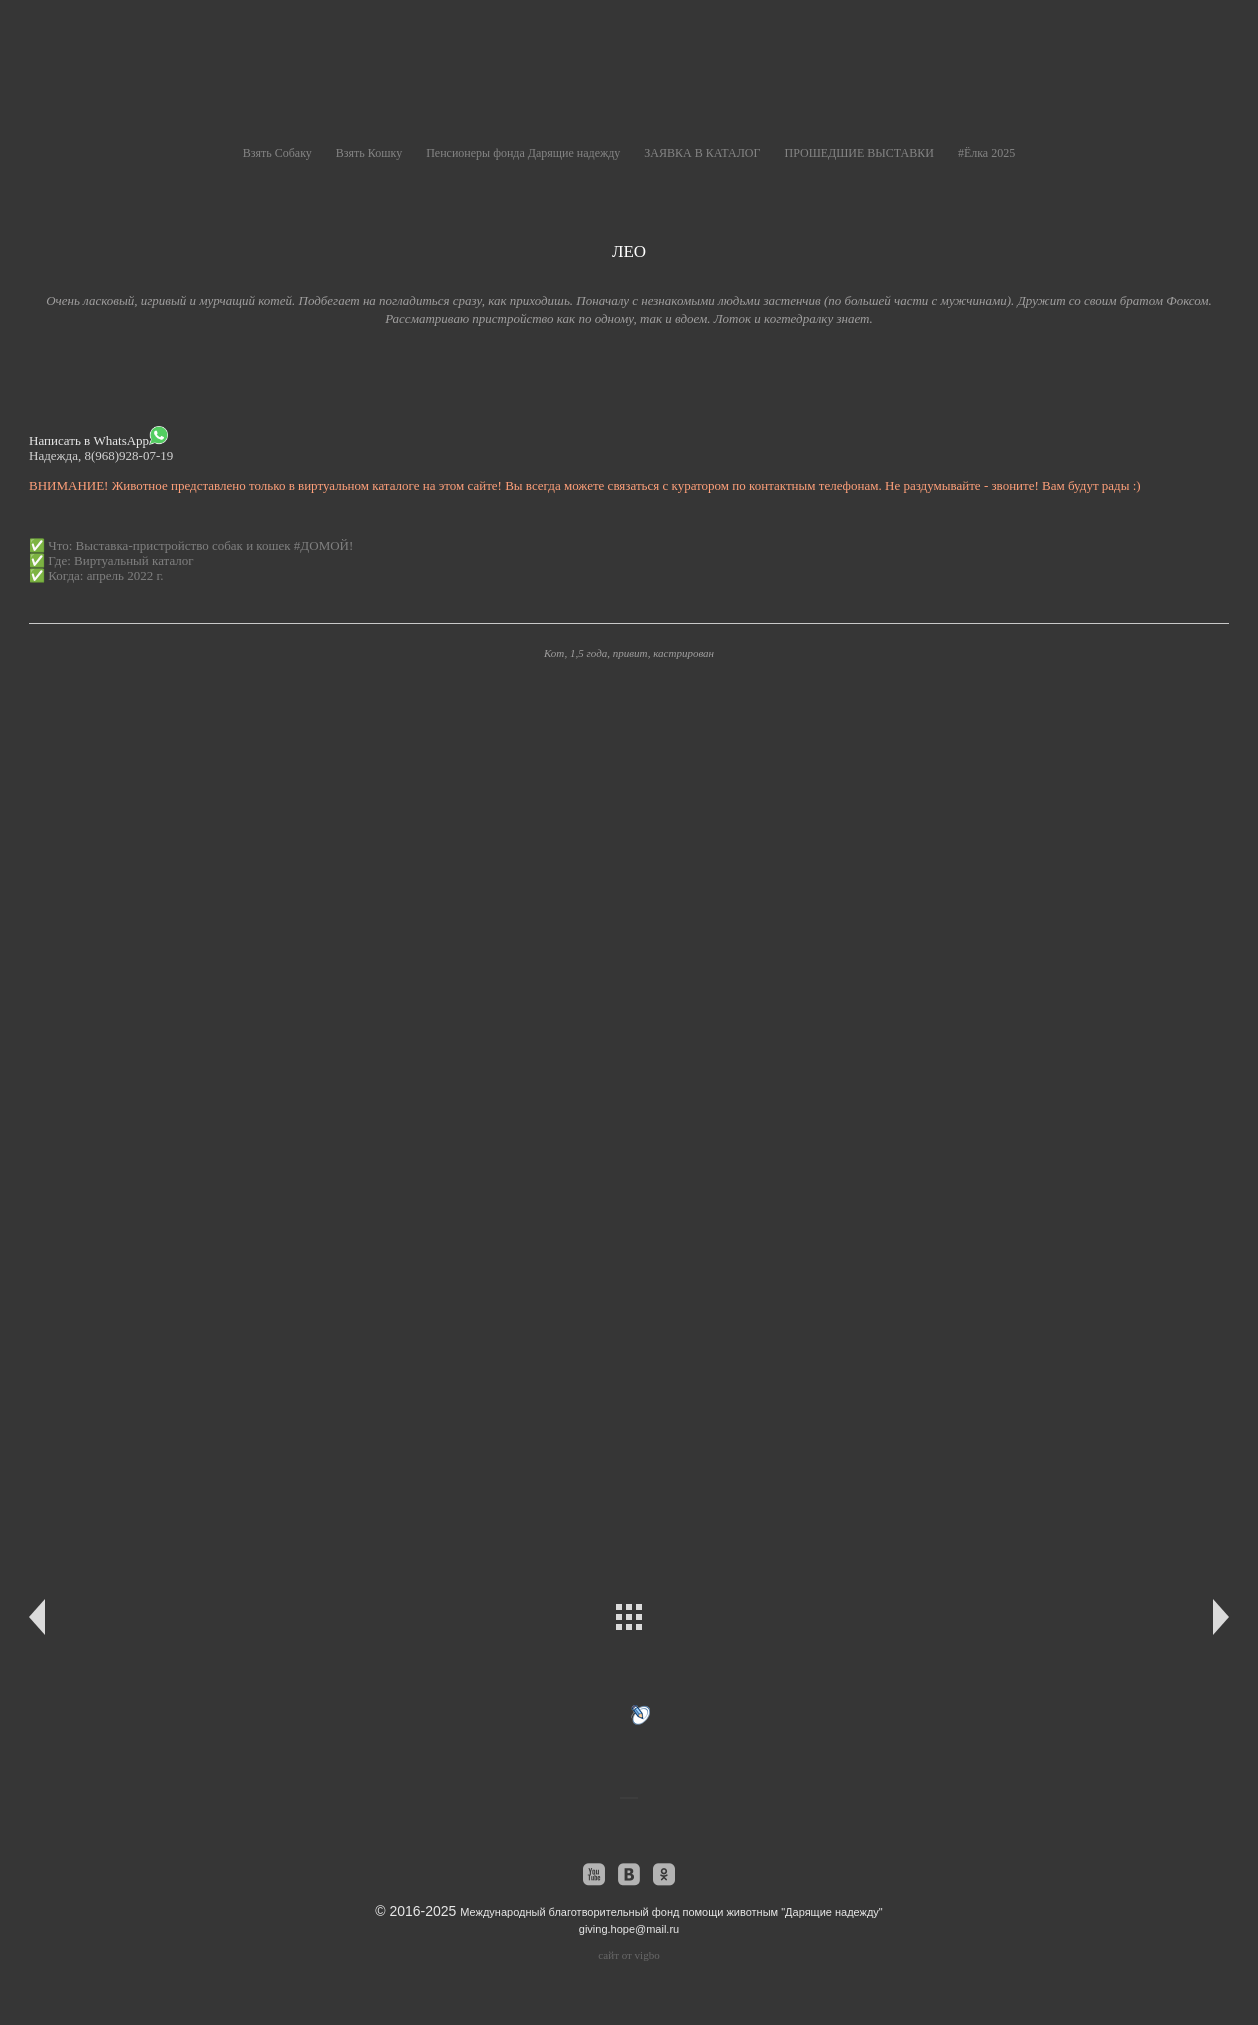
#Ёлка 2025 (986, 153)
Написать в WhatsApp (98, 437)
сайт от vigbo (628, 1955)
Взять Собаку (277, 153)
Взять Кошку (369, 153)
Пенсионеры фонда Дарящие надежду (523, 153)
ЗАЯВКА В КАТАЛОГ (702, 153)
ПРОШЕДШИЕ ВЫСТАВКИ (858, 153)
